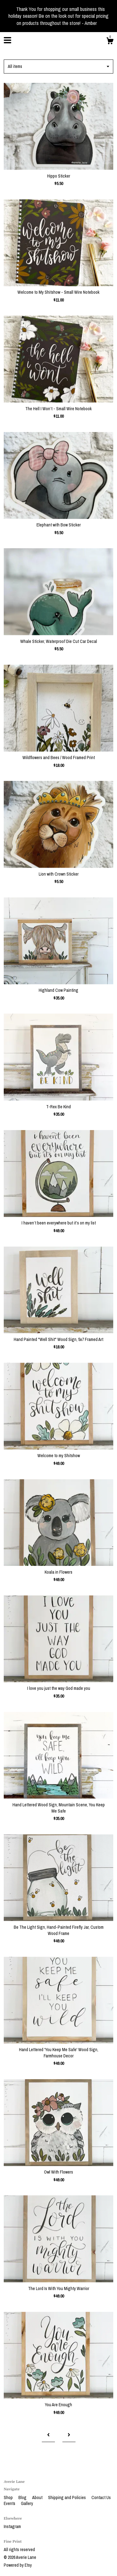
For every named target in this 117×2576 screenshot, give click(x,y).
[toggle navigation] (7, 40)
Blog (22, 2497)
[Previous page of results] (48, 2435)
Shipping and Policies (67, 2497)
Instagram (12, 2526)
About (37, 2497)
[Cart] (109, 41)
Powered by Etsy (18, 2565)
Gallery (27, 2503)
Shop (9, 2497)
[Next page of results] (69, 2435)
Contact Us (101, 2497)
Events (10, 2503)
